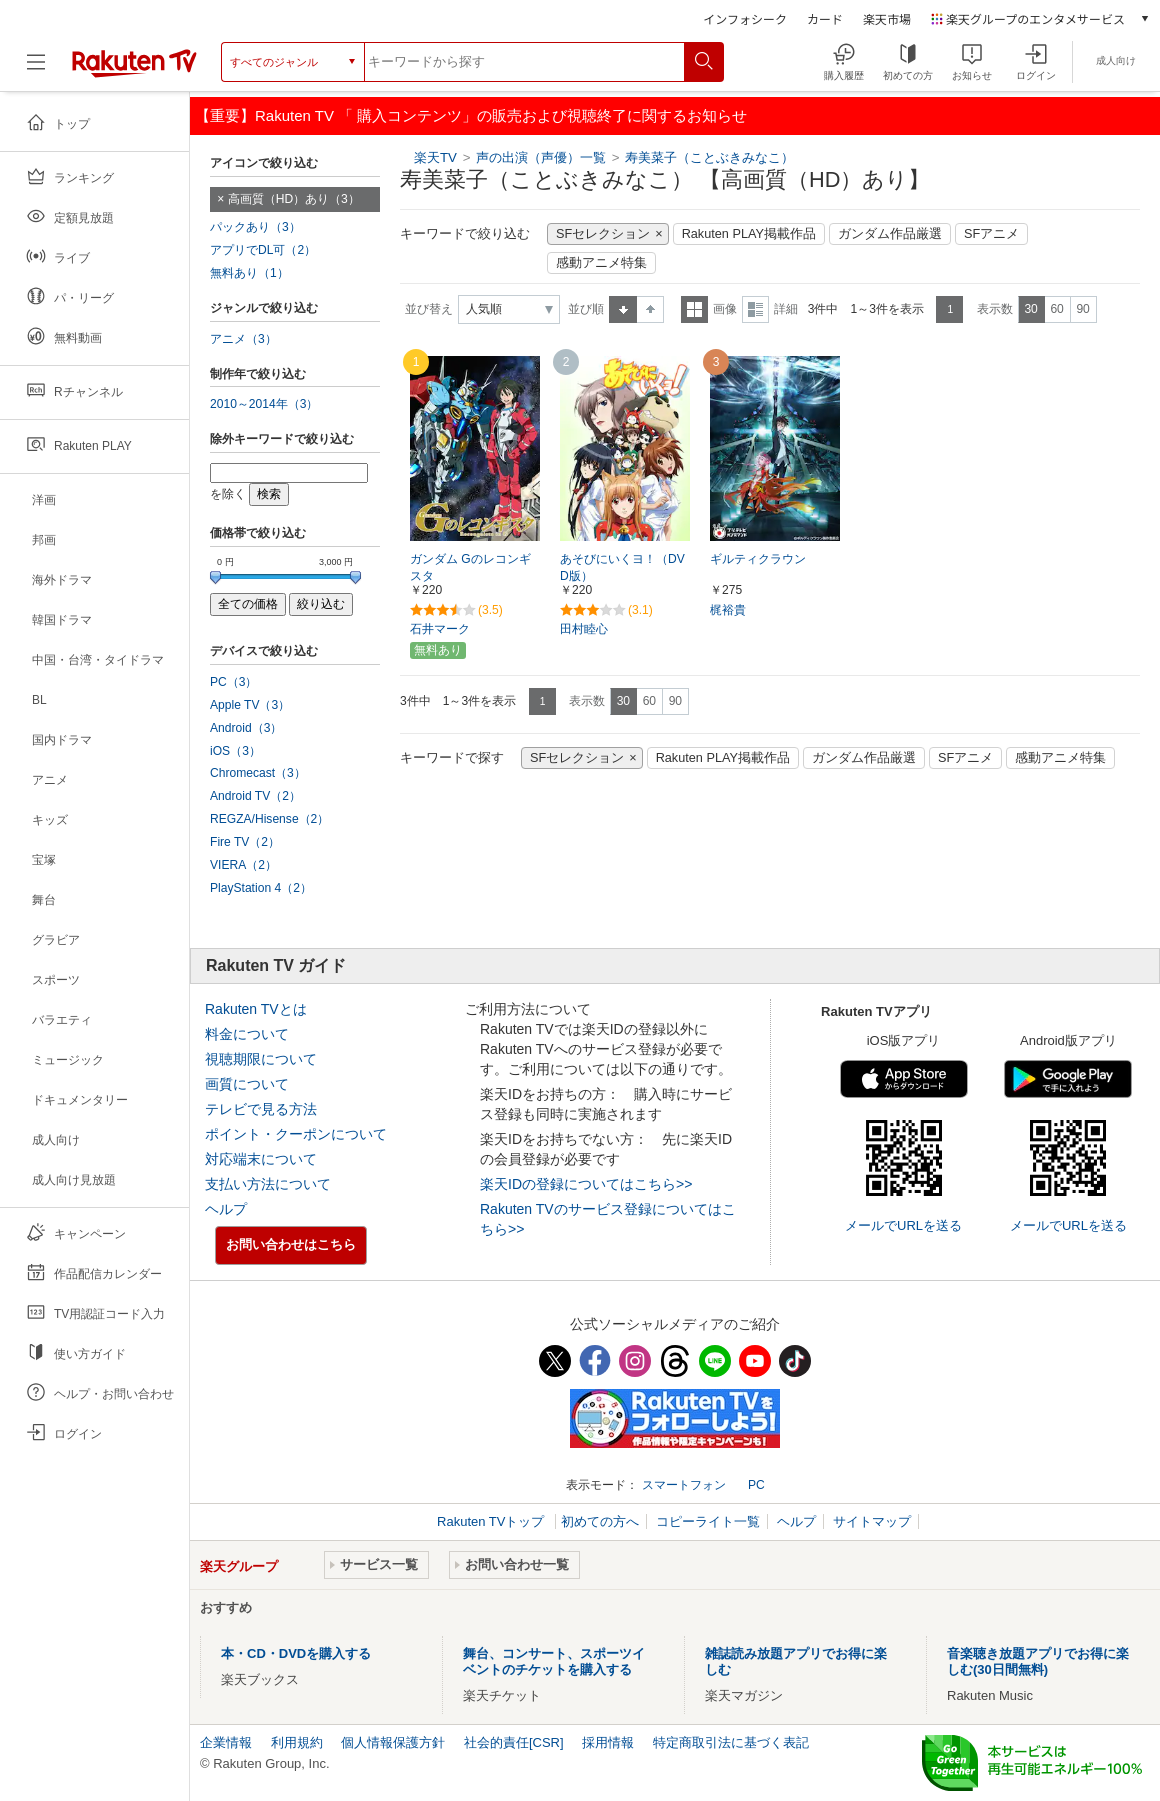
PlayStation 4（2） (261, 888)
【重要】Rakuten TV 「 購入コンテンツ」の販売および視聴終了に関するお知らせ (471, 115)
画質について (247, 1084)
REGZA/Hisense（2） (269, 819)
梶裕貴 (728, 610)
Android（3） (246, 728)
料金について (247, 1034)
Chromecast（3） (258, 773)
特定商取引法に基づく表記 (731, 1742)
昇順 (623, 309)
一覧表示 (694, 309)
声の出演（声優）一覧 (541, 157)
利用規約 (297, 1742)
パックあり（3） (255, 227)
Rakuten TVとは (256, 1009)
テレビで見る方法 (261, 1109)
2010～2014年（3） (264, 404)
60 (1056, 309)
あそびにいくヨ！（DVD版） (622, 567)
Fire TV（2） (245, 842)
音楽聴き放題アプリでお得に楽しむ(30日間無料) (1038, 1661)
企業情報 (226, 1742)
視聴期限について (261, 1059)
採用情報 (608, 1742)
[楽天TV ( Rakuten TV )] (134, 62)
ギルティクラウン (758, 559)
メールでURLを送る (903, 1225)
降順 (650, 309)
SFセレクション (603, 234)
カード (825, 18)
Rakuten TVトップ (492, 1521)
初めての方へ (600, 1521)
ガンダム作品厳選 (890, 234)
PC (756, 1485)
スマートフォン (684, 1485)
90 (1082, 309)
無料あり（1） (249, 273)
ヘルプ (226, 1209)
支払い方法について (268, 1184)
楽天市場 (887, 18)
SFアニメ (991, 234)
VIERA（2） (243, 865)
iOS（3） (235, 751)
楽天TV (435, 157)
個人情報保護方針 (393, 1742)
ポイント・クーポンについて (296, 1134)
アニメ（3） (243, 339)
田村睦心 (584, 629)
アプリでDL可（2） (263, 250)
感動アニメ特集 (601, 263)
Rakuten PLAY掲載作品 (749, 234)
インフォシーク (745, 18)
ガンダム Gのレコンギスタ (470, 567)
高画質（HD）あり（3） (294, 199)
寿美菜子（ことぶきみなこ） (709, 157)
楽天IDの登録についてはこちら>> (586, 1184)
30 (1030, 309)
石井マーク (440, 629)
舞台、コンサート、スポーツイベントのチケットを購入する (554, 1661)
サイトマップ (872, 1521)
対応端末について (261, 1159)
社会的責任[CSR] (514, 1742)
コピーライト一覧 (708, 1521)
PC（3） (234, 682)
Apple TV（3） (250, 705)
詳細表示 (755, 309)
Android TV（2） (255, 796)
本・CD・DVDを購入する (296, 1653)
